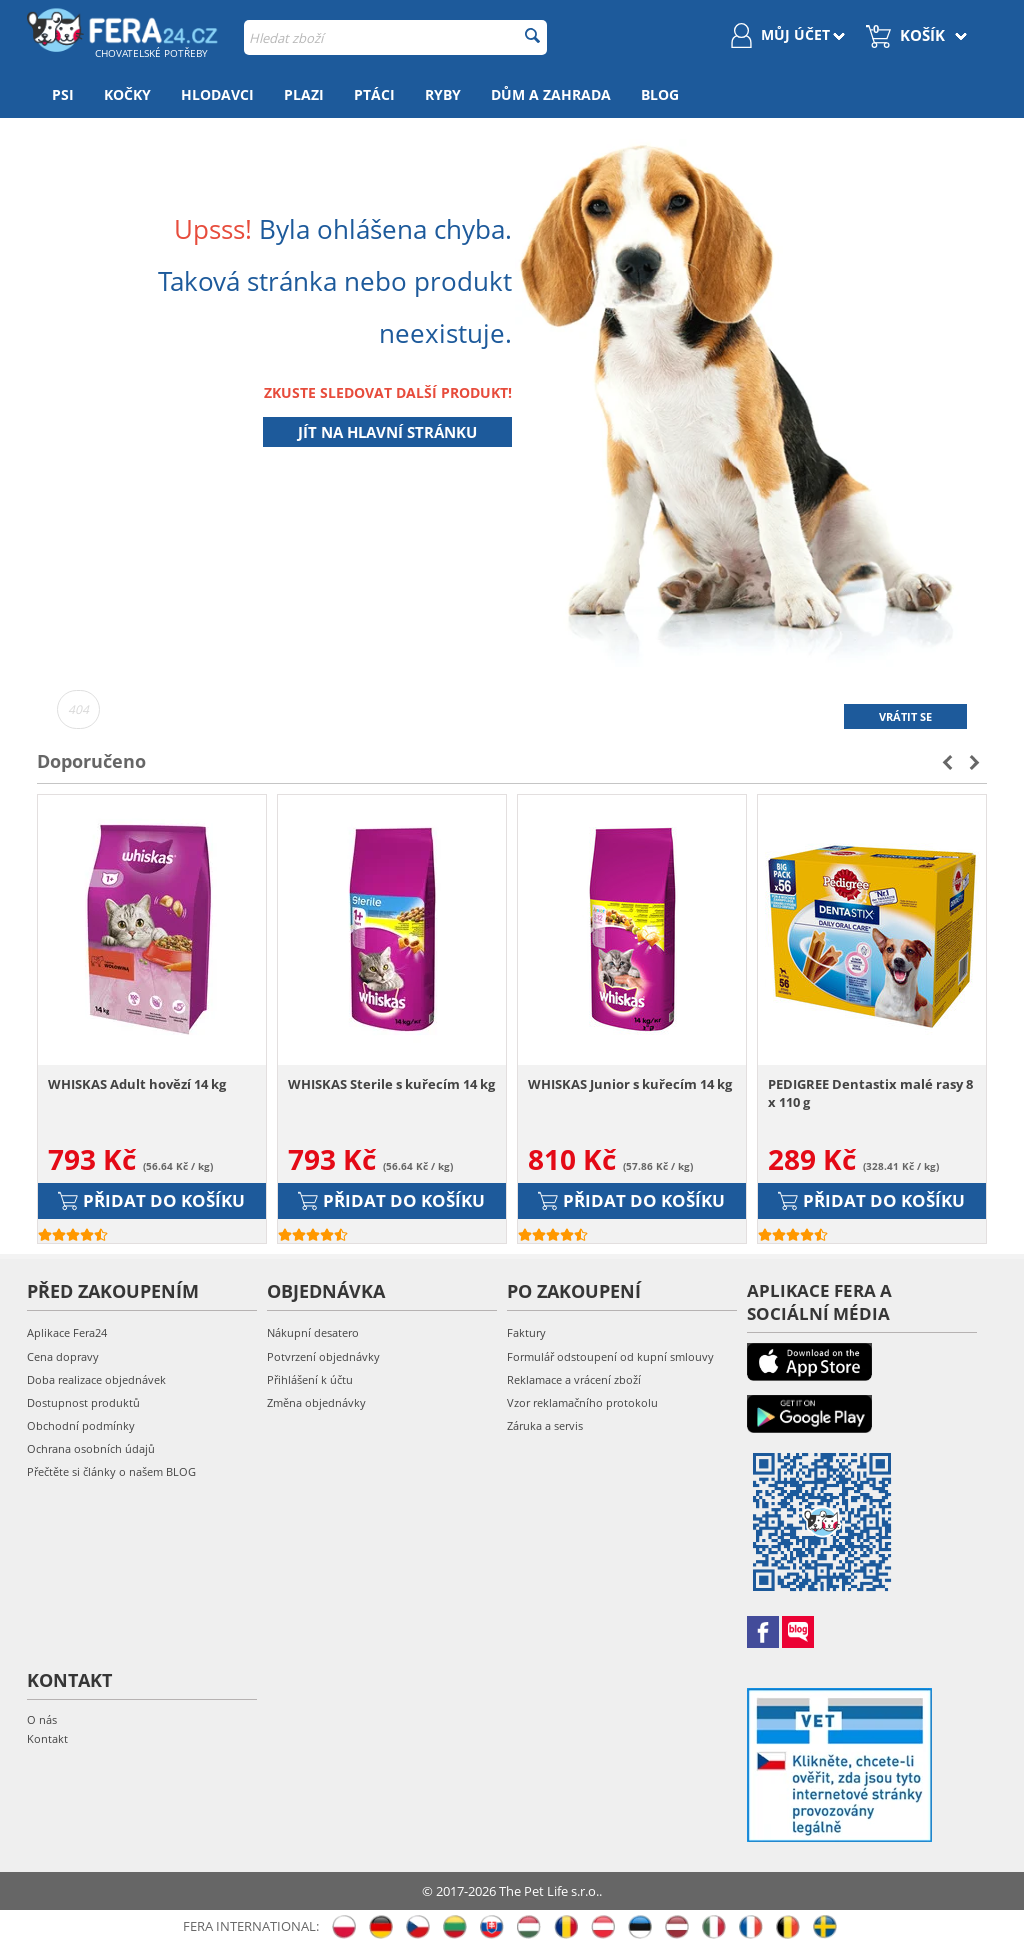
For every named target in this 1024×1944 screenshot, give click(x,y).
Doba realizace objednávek (96, 1379)
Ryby (443, 94)
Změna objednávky (316, 1402)
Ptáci (374, 94)
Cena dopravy (63, 1356)
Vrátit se (905, 716)
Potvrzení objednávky (323, 1356)
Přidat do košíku (151, 1200)
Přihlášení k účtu (310, 1379)
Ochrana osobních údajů (91, 1448)
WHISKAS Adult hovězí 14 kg (137, 1084)
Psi (63, 94)
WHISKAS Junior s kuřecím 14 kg (630, 1084)
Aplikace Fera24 (67, 1332)
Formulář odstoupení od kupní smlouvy (610, 1356)
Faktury (526, 1332)
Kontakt (47, 1738)
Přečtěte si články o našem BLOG (111, 1471)
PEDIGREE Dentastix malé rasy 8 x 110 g (870, 1093)
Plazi (304, 94)
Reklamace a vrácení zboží (574, 1379)
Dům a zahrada (551, 94)
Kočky (127, 94)
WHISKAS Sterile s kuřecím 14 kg (391, 1084)
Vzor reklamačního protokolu (582, 1402)
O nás (42, 1719)
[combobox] (395, 37)
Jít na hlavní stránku (387, 432)
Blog (660, 94)
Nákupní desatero (313, 1332)
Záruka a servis (545, 1425)
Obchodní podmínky (81, 1425)
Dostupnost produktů (83, 1402)
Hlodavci (217, 94)
